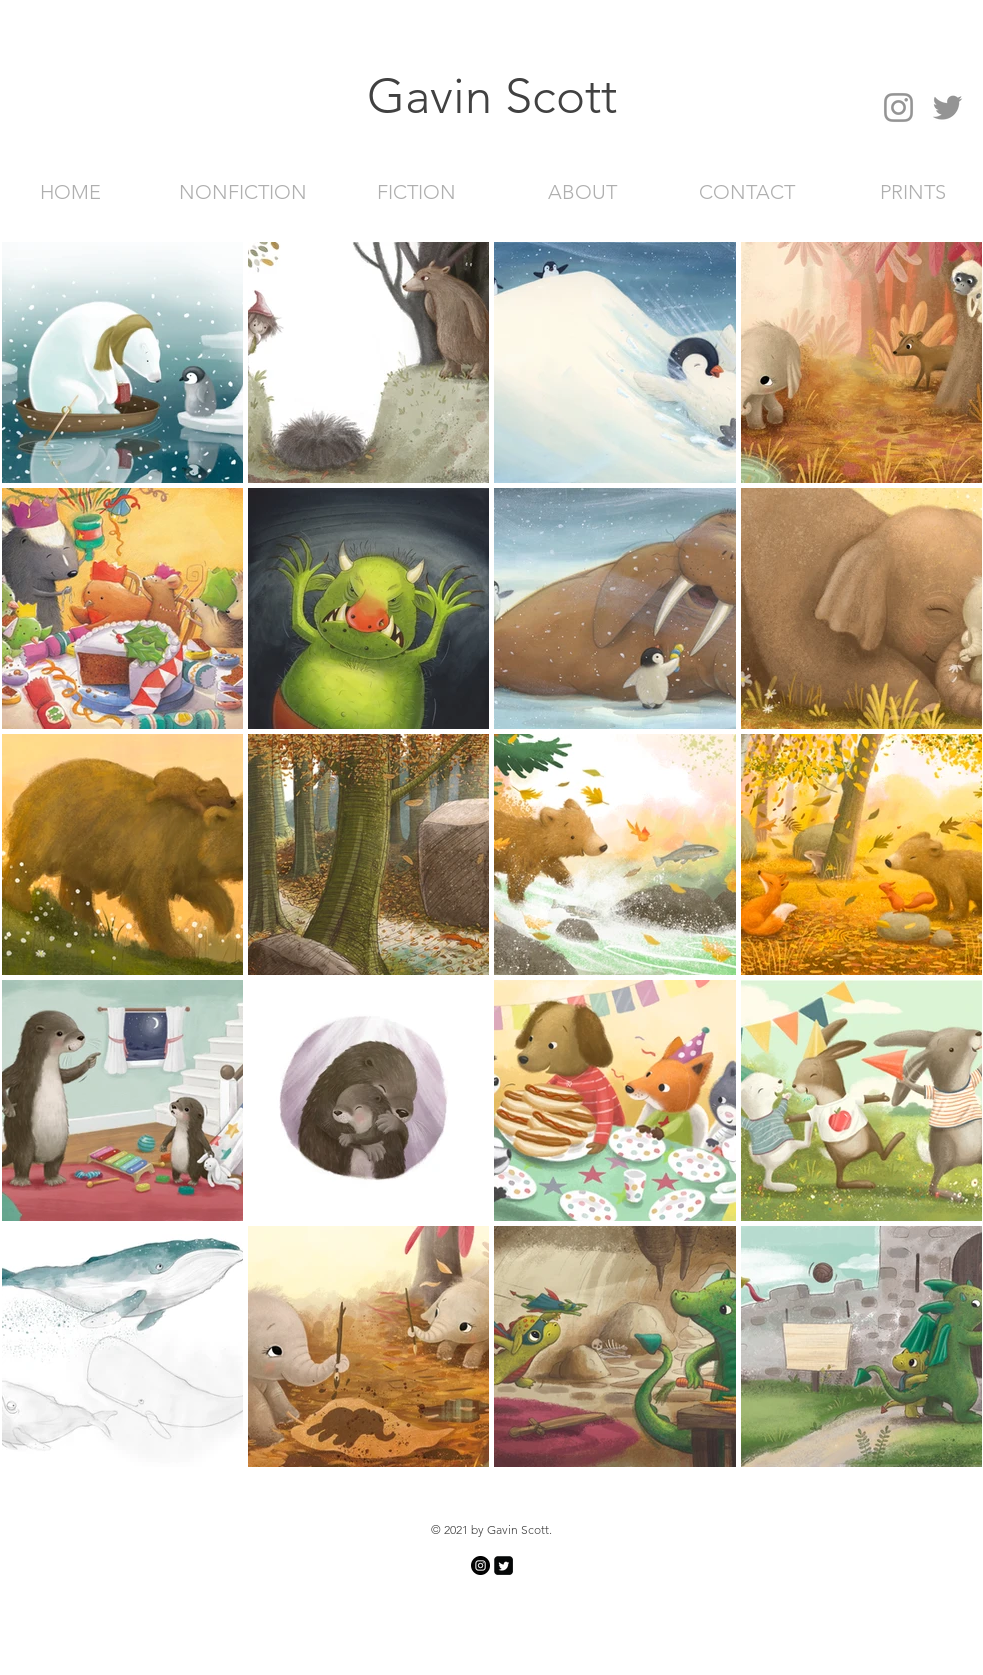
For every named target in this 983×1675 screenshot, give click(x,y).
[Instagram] (898, 107)
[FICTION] (417, 191)
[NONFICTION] (243, 191)
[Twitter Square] (503, 1565)
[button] (492, 96)
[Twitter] (947, 107)
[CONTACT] (747, 191)
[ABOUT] (583, 191)
